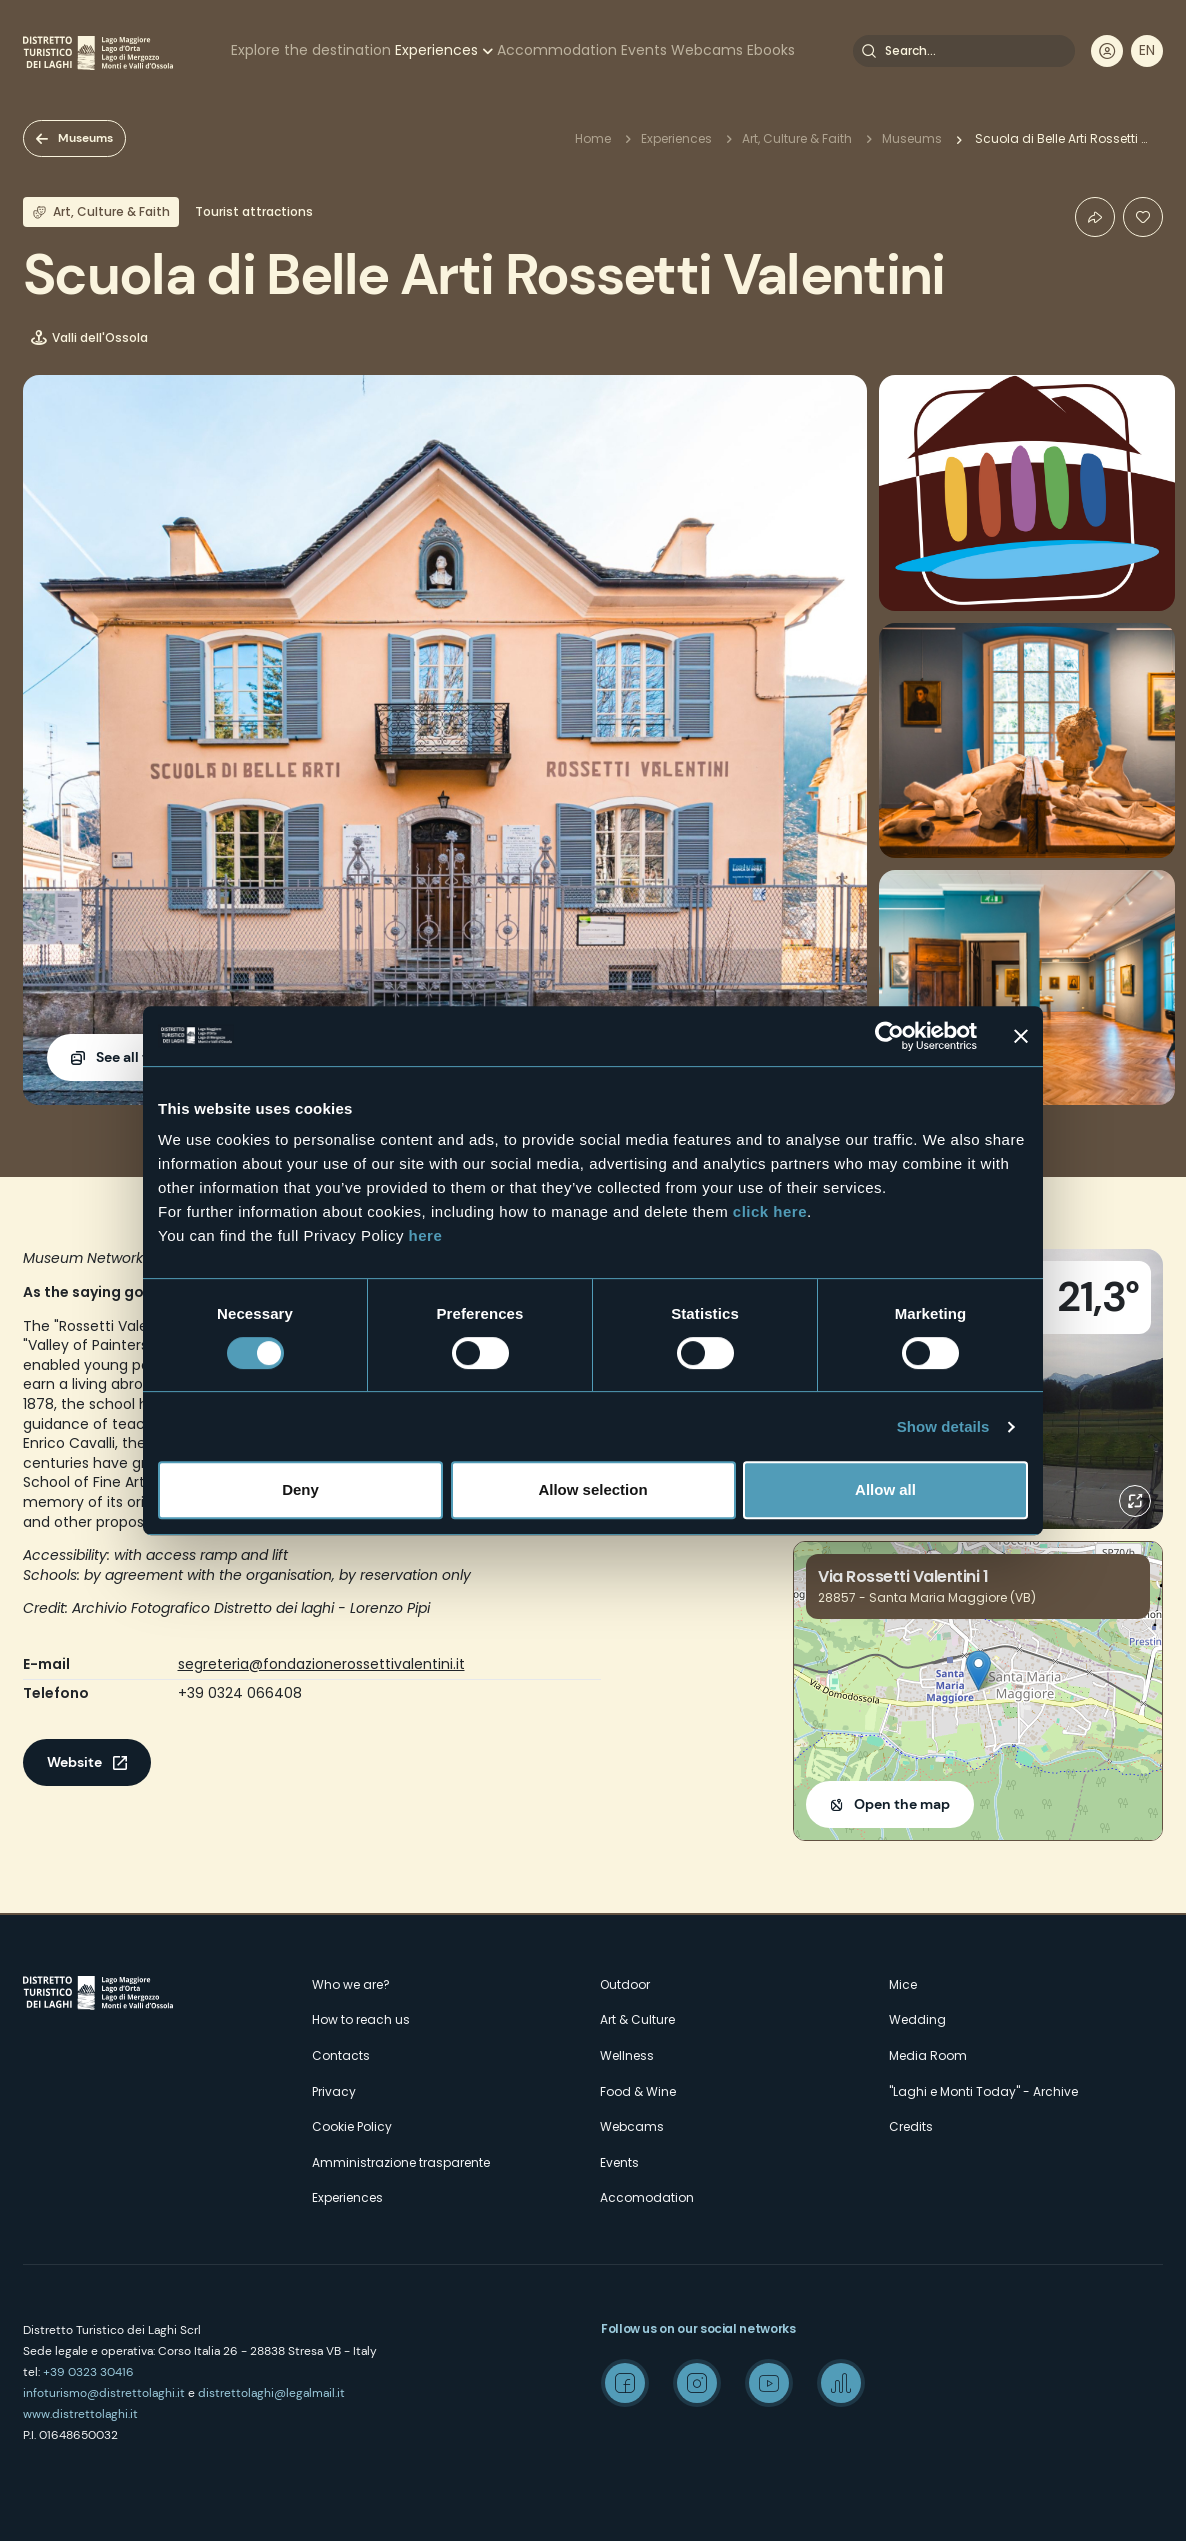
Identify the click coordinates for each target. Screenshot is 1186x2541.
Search (869, 51)
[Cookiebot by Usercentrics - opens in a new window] (889, 1036)
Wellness (627, 2055)
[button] (978, 1670)
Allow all (885, 1489)
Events (644, 50)
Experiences (436, 50)
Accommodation (557, 50)
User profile (1107, 51)
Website (74, 1762)
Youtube (769, 2383)
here (426, 1235)
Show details (943, 1426)
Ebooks (771, 50)
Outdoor (625, 1984)
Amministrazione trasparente (401, 2162)
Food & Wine (638, 2091)
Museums (85, 138)
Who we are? (351, 1984)
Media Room (928, 2055)
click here (770, 1211)
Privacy (334, 2091)
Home (593, 138)
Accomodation (647, 2197)
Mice (903, 1984)
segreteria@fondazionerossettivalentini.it (321, 1664)
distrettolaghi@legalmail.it (271, 2393)
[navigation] (1147, 51)
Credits (911, 2126)
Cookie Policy (352, 2126)
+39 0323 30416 (88, 2372)
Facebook (625, 2383)
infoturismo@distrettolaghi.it (104, 2393)
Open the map (902, 1804)
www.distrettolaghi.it (80, 2414)
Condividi (1095, 217)
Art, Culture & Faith (797, 138)
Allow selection (592, 1489)
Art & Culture (637, 2019)
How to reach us (361, 2019)
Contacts (341, 2055)
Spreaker (841, 2383)
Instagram (697, 2383)
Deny (300, 1489)
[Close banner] (1021, 1036)
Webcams (707, 50)
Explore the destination (311, 50)
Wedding (917, 2019)
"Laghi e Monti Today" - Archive (983, 2091)
